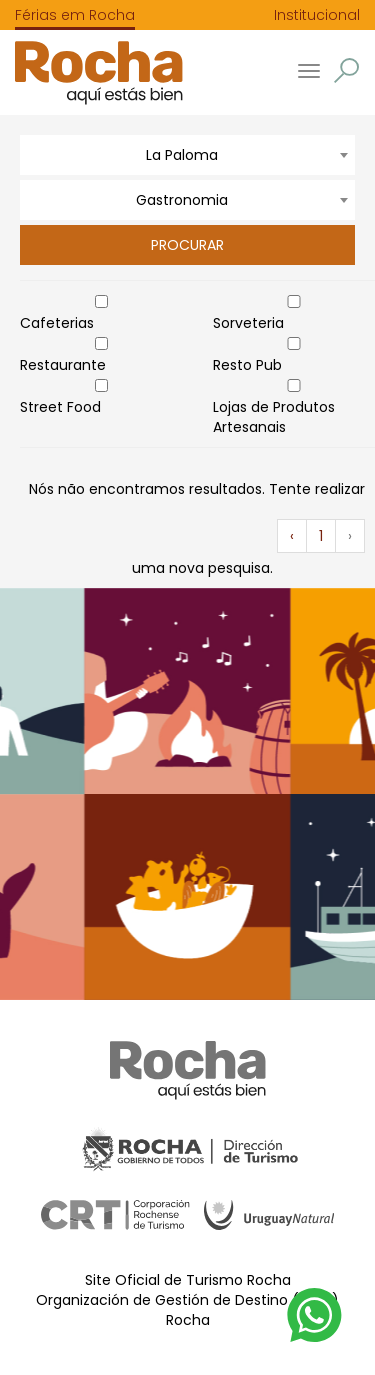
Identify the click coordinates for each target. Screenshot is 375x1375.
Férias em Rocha (75, 15)
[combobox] (187, 155)
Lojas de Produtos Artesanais (274, 417)
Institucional (317, 15)
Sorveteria (248, 323)
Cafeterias (57, 323)
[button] (346, 70)
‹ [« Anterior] (292, 536)
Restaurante (63, 365)
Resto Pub (247, 365)
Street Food (60, 407)
